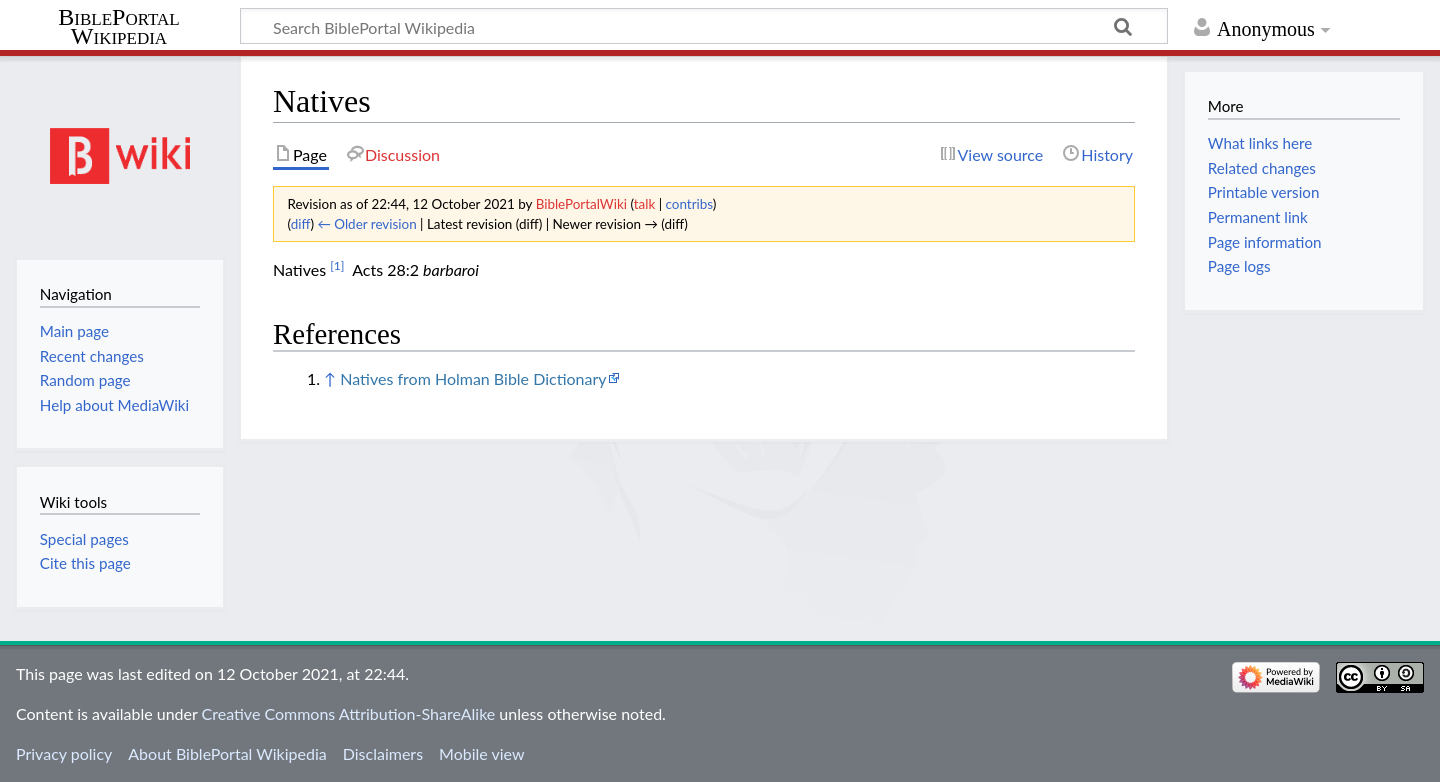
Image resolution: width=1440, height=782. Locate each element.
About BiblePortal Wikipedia (227, 753)
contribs (689, 204)
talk (645, 204)
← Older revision (366, 224)
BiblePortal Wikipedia (118, 27)
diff (301, 224)
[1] (337, 265)
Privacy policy (64, 753)
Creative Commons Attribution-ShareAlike (349, 713)
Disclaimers (383, 753)
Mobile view (481, 753)
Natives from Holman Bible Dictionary (473, 378)
